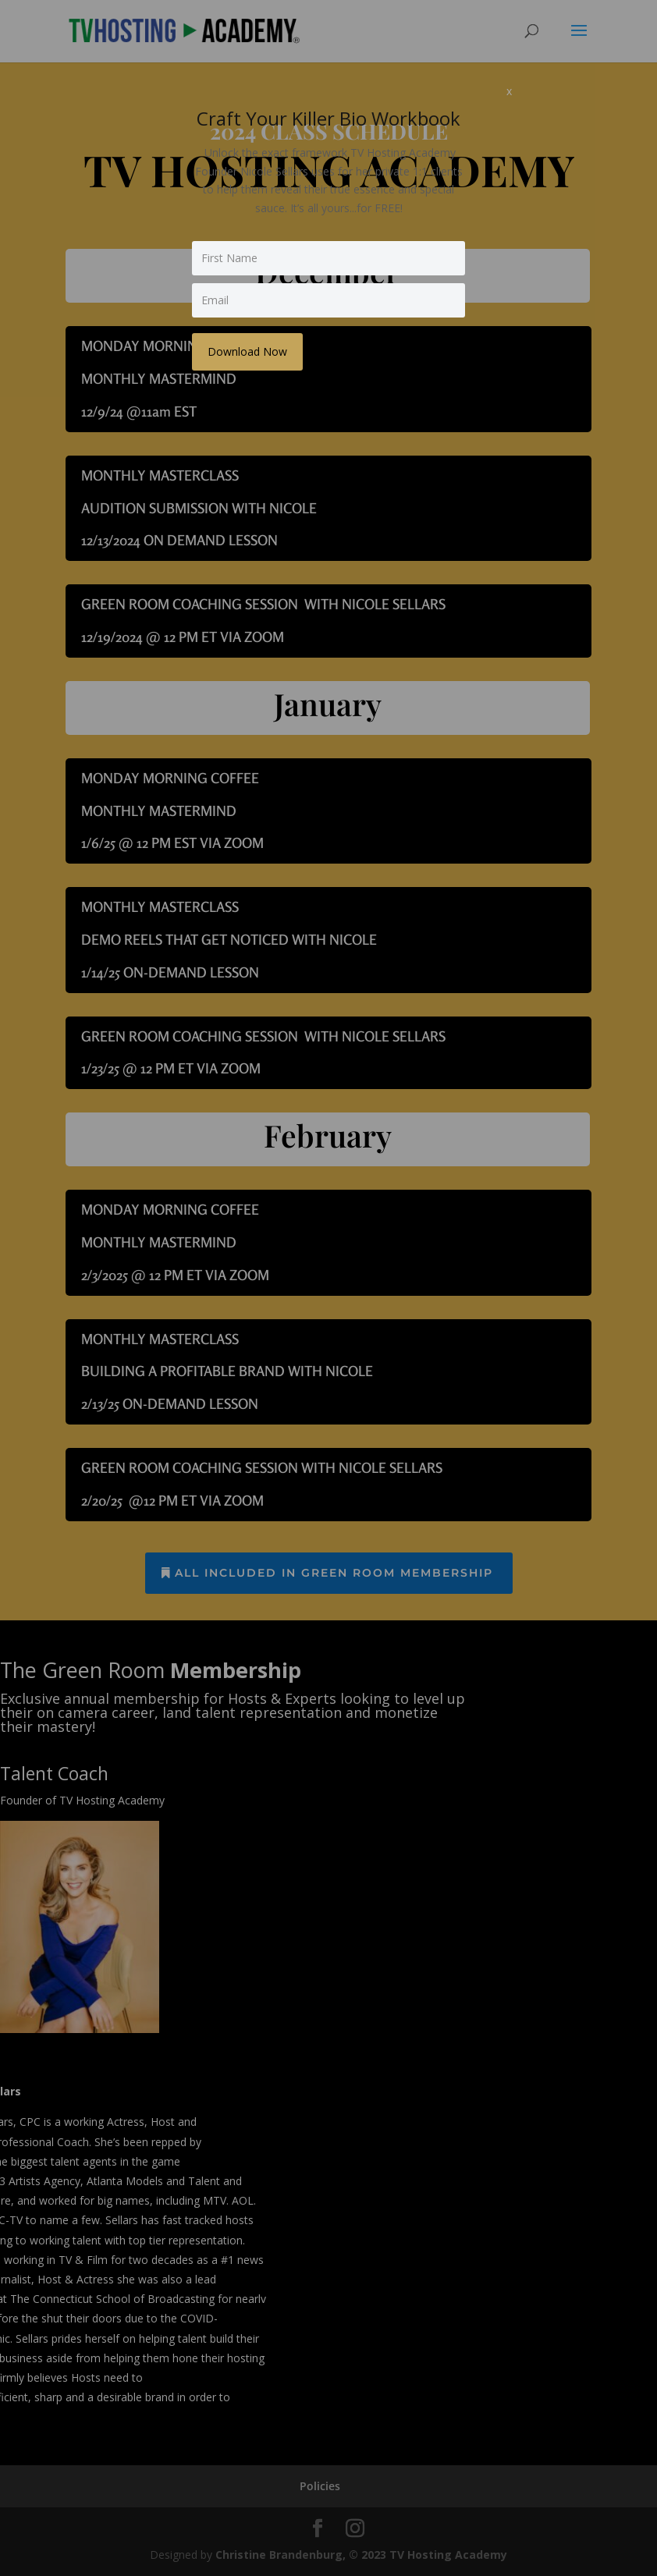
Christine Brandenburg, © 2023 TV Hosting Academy (361, 2554)
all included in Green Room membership (334, 1573)
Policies (320, 2485)
